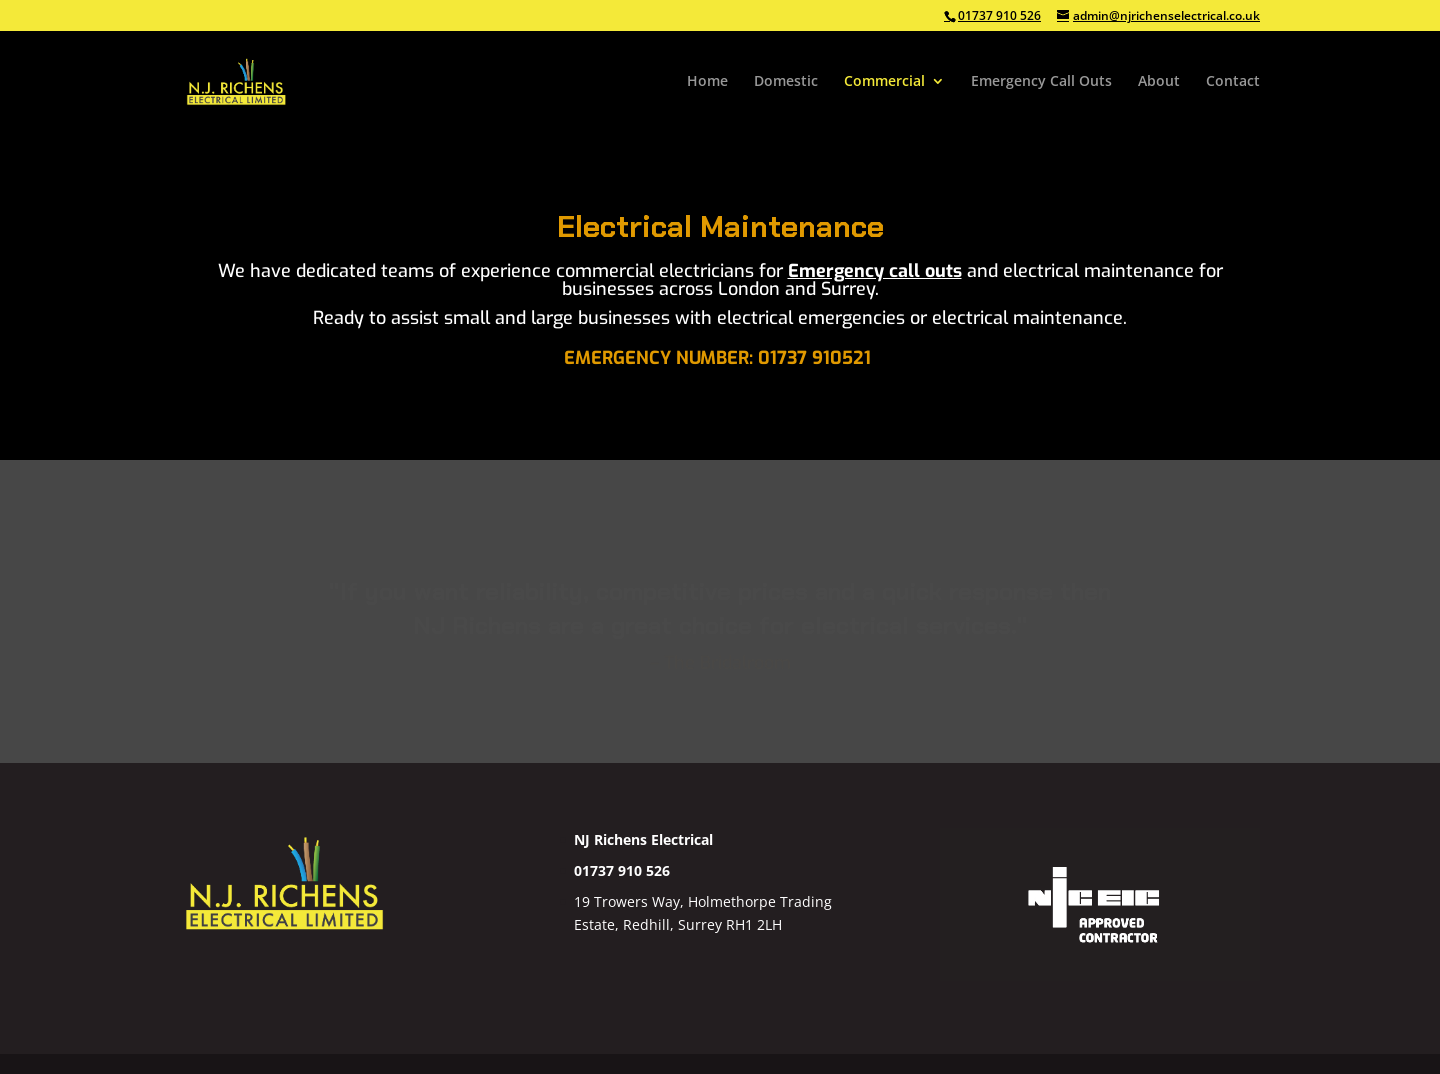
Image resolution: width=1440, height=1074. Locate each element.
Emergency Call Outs (1041, 82)
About (1159, 82)
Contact (1233, 82)
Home (707, 82)
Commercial (884, 82)
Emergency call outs (875, 271)
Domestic (786, 82)
